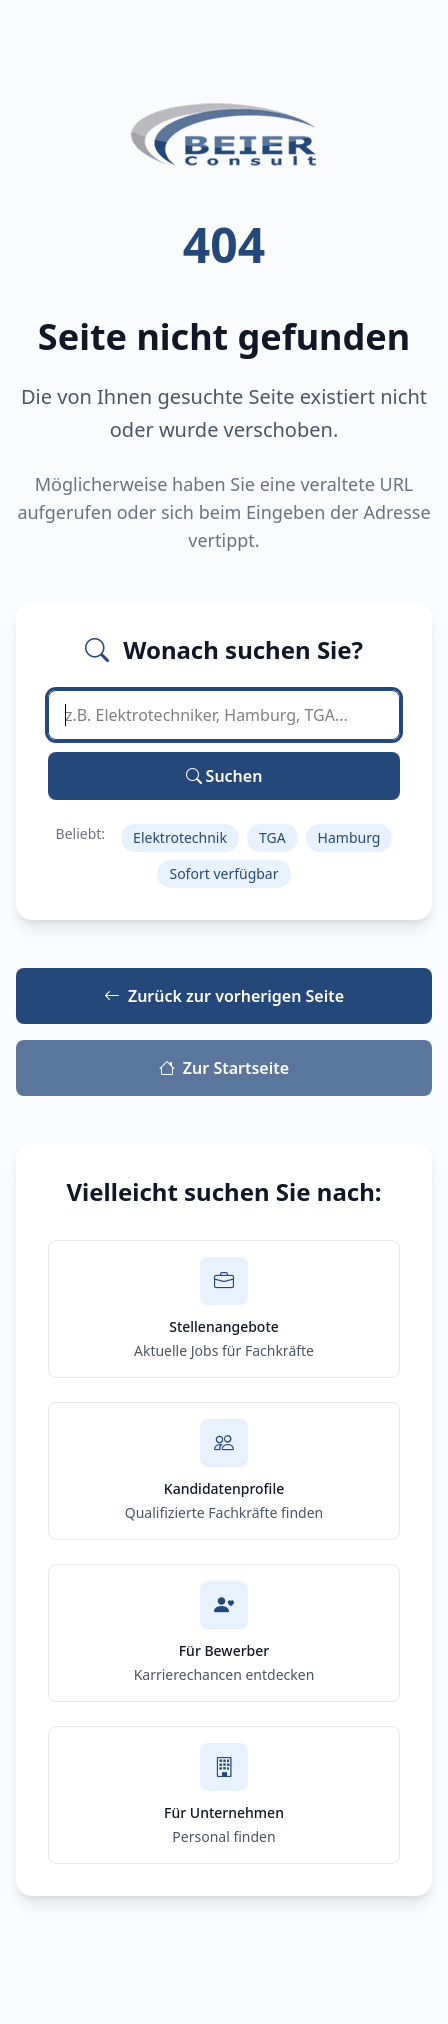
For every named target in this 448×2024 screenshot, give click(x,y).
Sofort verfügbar (223, 873)
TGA (272, 837)
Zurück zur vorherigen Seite (224, 996)
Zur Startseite (224, 1068)
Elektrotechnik (180, 837)
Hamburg (349, 837)
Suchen (224, 776)
